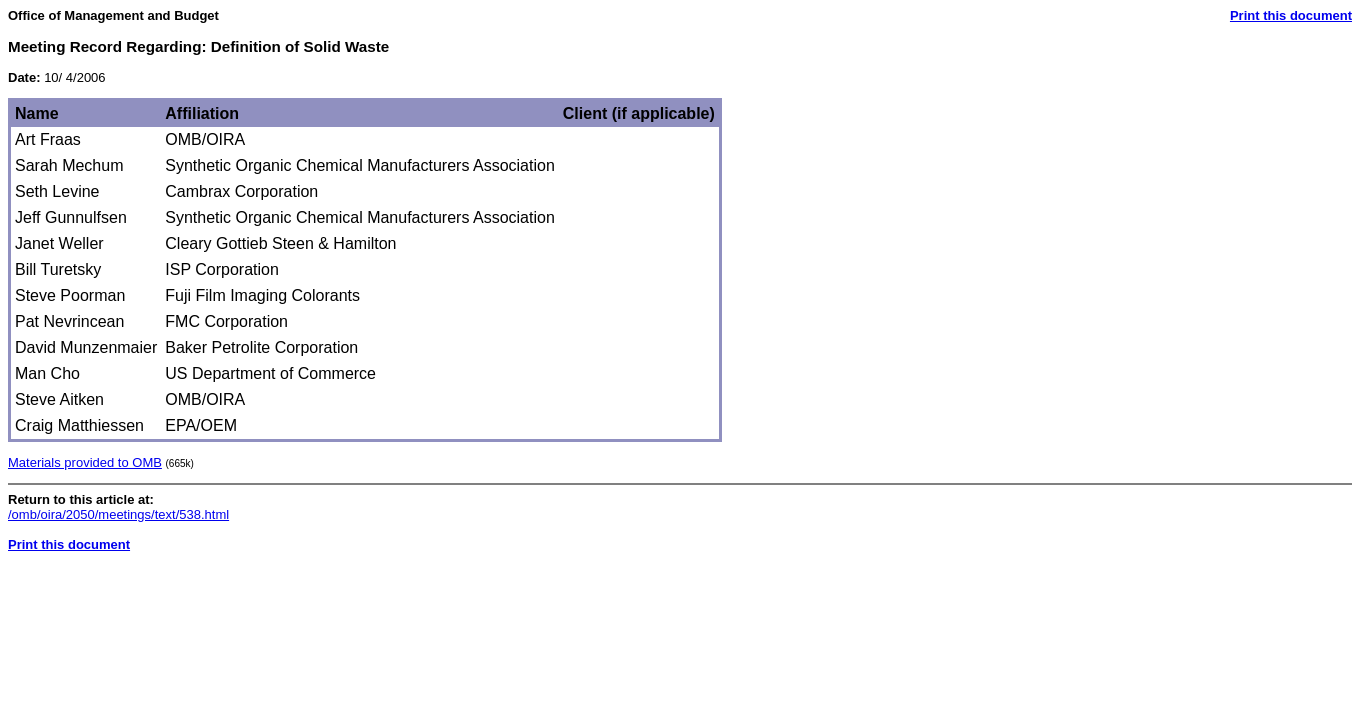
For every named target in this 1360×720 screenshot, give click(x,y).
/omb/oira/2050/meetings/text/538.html (118, 514)
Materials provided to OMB (85, 462)
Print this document (1291, 15)
